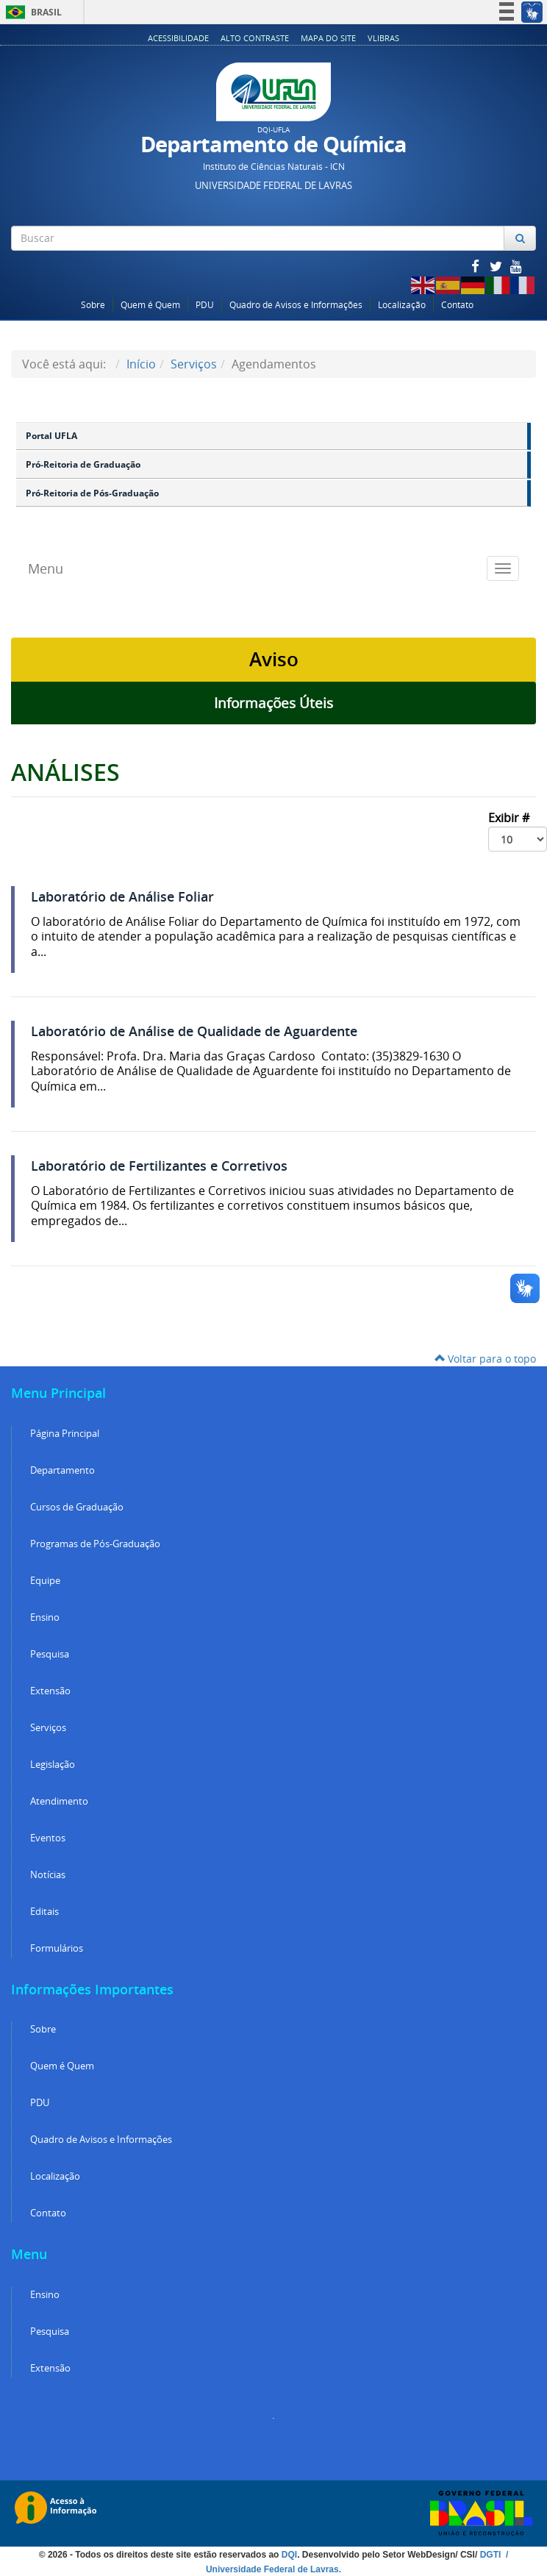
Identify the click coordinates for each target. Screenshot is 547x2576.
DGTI (492, 2555)
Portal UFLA (51, 435)
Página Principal (64, 1433)
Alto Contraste (255, 37)
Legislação (52, 1764)
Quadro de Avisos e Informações (295, 305)
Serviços (194, 364)
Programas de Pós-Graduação (95, 1544)
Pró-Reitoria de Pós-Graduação (92, 493)
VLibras (383, 37)
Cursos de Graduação (77, 1507)
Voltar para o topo (485, 1359)
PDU (205, 305)
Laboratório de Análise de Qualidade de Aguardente (194, 1031)
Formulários (56, 1948)
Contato (457, 305)
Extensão (50, 1691)
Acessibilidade (178, 37)
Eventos (47, 1838)
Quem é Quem (150, 305)
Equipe (45, 1580)
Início (141, 364)
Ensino (45, 1617)
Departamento (62, 1470)
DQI (289, 2555)
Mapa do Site (328, 37)
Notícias (47, 1875)
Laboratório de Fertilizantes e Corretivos (159, 1165)
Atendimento (59, 1801)
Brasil (31, 12)
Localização (402, 305)
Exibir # (517, 831)
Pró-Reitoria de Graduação (83, 464)
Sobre (93, 305)
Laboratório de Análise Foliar (122, 896)
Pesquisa (49, 1654)
